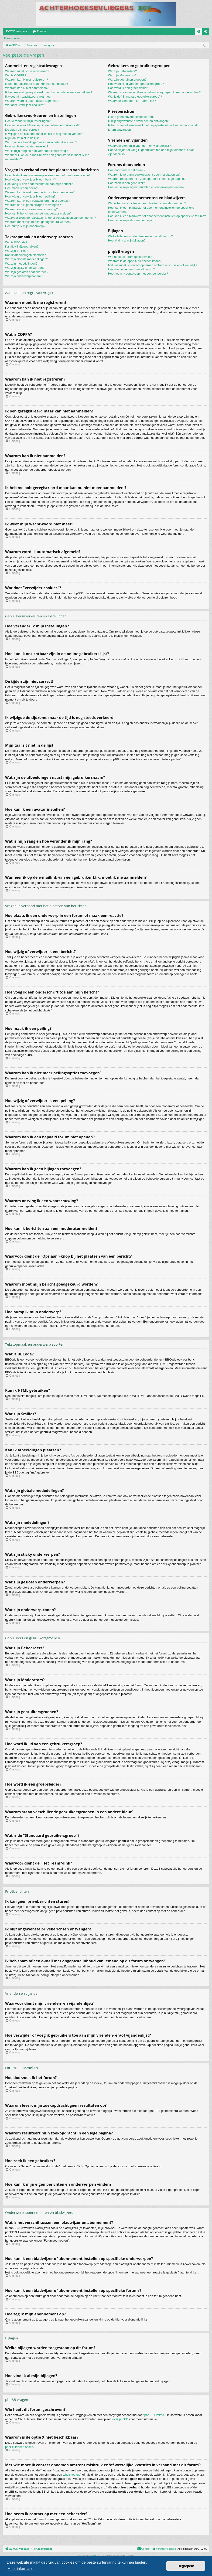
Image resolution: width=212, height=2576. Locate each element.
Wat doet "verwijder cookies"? (25, 105)
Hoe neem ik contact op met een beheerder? (138, 273)
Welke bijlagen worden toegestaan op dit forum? (140, 236)
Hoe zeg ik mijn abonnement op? (130, 220)
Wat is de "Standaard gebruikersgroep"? (135, 96)
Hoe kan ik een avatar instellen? (26, 146)
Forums (42, 31)
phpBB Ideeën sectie (19, 2447)
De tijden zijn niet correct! (22, 129)
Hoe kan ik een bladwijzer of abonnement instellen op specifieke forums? (157, 216)
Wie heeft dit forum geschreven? (130, 257)
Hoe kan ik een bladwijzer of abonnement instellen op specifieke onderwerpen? (151, 210)
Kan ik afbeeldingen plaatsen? (25, 255)
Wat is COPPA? (15, 75)
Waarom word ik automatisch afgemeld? (32, 100)
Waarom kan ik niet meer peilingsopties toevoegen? (40, 192)
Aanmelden (14, 38)
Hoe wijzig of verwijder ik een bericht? (30, 179)
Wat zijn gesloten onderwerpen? (26, 272)
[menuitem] (198, 31)
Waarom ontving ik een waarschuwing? (31, 209)
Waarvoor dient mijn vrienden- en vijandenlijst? (139, 145)
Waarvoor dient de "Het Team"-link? (132, 100)
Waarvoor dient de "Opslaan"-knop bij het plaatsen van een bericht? (50, 217)
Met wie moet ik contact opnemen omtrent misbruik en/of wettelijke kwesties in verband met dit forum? (152, 267)
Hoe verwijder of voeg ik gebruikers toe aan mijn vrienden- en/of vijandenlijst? (151, 152)
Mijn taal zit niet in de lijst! (22, 138)
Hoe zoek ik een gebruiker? (126, 183)
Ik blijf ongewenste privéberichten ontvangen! (138, 121)
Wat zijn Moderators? (122, 75)
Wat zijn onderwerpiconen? (23, 276)
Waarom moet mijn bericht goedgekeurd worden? (38, 222)
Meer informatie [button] (20, 2569)
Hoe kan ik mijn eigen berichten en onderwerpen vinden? (146, 187)
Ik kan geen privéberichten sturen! (131, 117)
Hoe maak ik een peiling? (22, 188)
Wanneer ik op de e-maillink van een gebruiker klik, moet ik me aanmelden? (47, 157)
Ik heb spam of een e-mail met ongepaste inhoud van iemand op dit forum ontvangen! (153, 127)
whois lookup (71, 2474)
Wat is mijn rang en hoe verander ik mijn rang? (36, 151)
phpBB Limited (154, 2415)
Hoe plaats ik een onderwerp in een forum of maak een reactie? (47, 175)
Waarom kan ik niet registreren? (26, 79)
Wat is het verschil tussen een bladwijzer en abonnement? (147, 203)
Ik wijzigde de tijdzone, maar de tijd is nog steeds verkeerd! (44, 134)
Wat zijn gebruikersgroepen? (127, 79)
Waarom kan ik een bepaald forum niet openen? (37, 200)
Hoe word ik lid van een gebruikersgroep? (136, 83)
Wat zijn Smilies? (16, 250)
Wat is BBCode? (16, 242)
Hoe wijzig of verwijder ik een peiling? (30, 196)
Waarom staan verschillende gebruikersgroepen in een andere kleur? (154, 92)
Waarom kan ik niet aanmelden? (26, 88)
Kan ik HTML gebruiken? (21, 246)
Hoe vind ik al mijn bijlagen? (127, 240)
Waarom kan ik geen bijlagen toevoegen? (33, 205)
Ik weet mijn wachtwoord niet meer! (28, 96)
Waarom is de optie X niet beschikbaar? (134, 261)
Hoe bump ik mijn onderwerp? (25, 226)
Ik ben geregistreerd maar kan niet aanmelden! (36, 83)
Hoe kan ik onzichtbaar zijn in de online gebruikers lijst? (42, 125)
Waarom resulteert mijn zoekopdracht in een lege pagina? (147, 178)
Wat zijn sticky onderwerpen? (24, 267)
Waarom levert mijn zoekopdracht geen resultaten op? (144, 174)
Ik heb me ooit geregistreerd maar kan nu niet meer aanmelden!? (48, 92)
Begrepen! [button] (186, 2566)
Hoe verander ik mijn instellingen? (28, 121)
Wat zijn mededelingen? (21, 263)
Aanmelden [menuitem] (206, 32)
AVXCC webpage (16, 31)
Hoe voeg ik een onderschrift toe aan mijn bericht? (39, 184)
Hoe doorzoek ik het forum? (126, 170)
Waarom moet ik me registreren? (27, 71)
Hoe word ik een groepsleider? (128, 88)
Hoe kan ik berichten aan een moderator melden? (38, 213)
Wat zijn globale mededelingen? (26, 259)
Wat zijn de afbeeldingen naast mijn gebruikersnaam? (41, 142)
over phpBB (120, 2419)
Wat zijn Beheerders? (122, 71)
